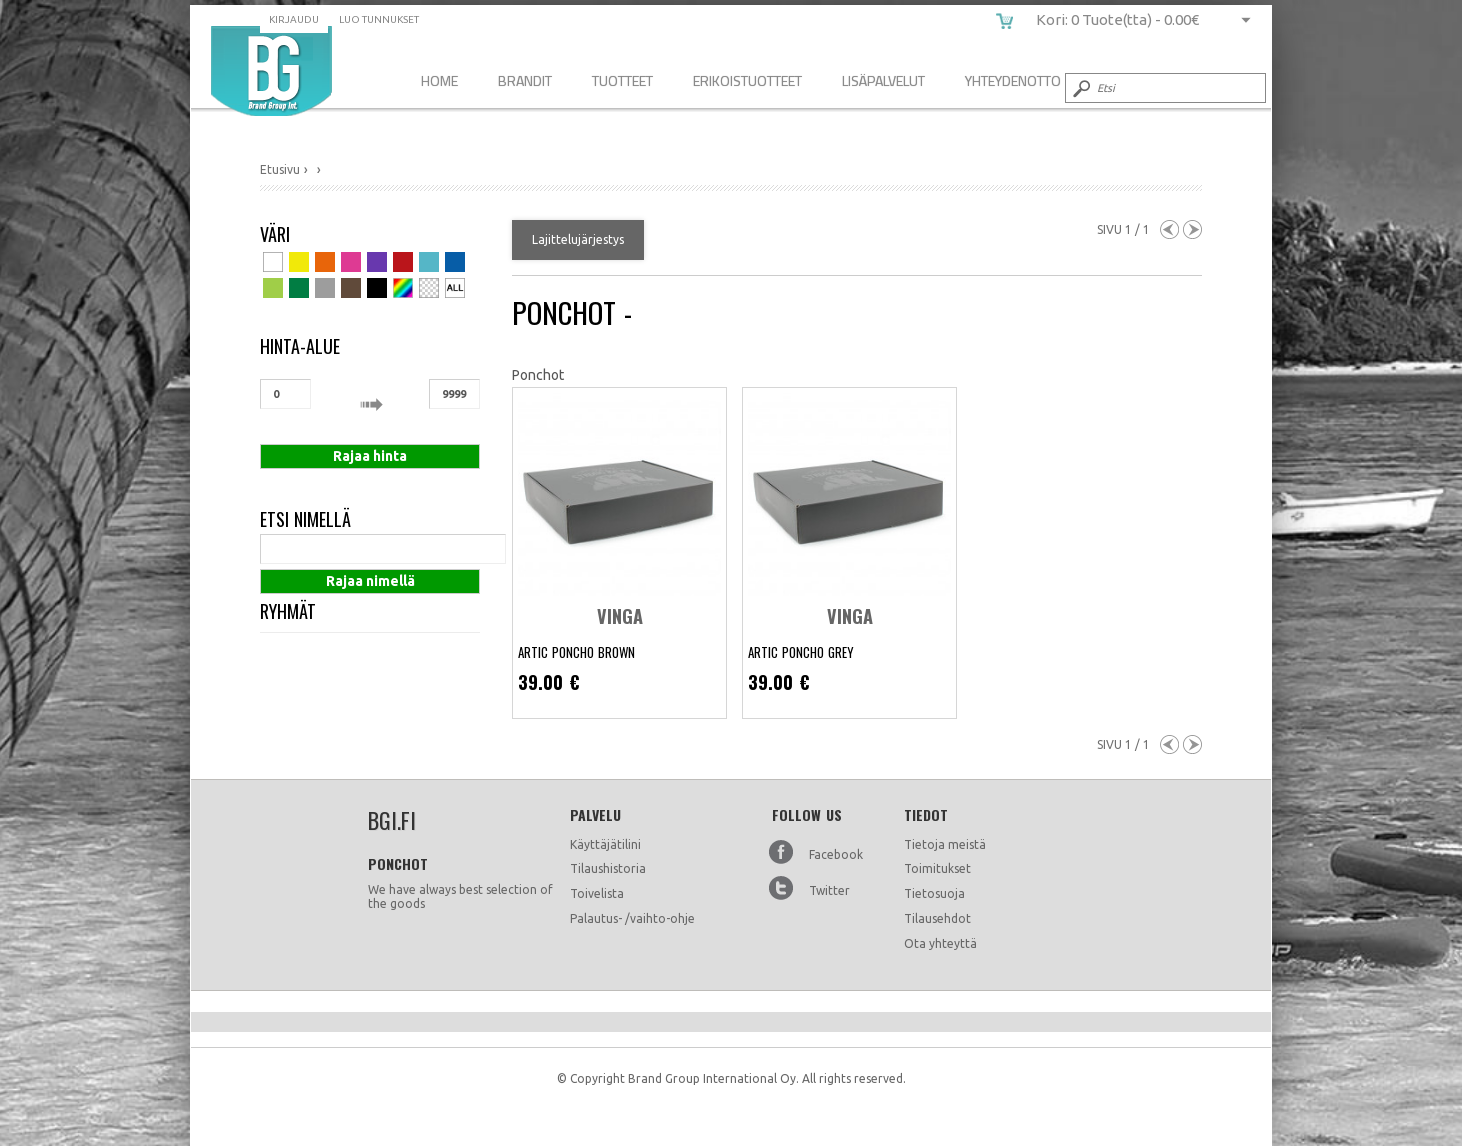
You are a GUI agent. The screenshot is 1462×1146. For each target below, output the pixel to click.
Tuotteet (622, 80)
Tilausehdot (937, 918)
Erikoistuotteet (747, 80)
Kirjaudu (294, 19)
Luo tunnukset (379, 19)
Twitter (829, 890)
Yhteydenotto (1013, 80)
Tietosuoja (934, 893)
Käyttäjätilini (605, 844)
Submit (1080, 88)
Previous (1169, 229)
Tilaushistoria (608, 868)
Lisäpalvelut (883, 80)
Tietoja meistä (945, 844)
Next (1192, 229)
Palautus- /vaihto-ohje (632, 918)
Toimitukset (937, 868)
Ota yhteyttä (940, 943)
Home (439, 80)
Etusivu (280, 169)
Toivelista (597, 893)
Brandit (525, 80)
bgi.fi (271, 71)
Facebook (836, 854)
